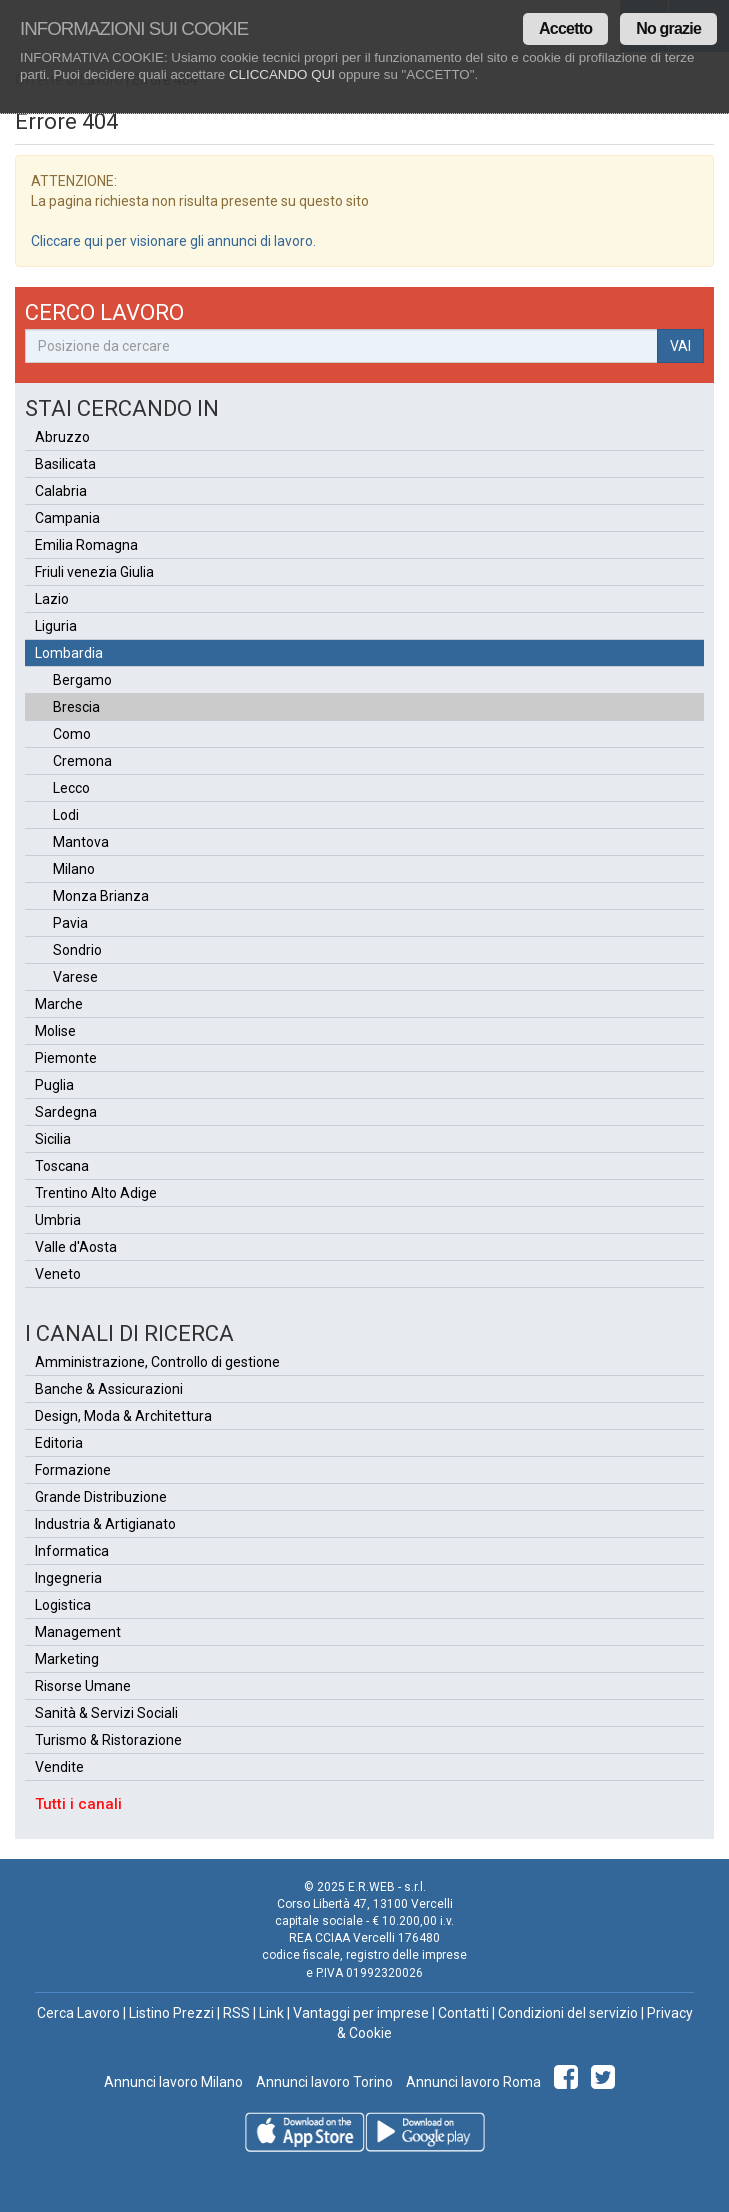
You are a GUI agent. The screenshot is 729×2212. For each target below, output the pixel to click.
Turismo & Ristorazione (108, 1740)
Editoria (59, 1443)
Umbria (58, 1220)
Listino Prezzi (171, 2013)
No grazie (668, 28)
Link (271, 2013)
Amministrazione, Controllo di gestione (157, 1362)
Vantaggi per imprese (361, 2013)
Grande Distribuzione (101, 1497)
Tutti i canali (78, 1804)
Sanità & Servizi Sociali (106, 1713)
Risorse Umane (83, 1686)
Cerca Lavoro (78, 2013)
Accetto (565, 28)
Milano (74, 869)
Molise (55, 1031)
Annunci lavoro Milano (173, 2082)
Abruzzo (62, 437)
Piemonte (66, 1058)
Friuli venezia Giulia (94, 572)
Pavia (70, 923)
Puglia (54, 1085)
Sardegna (66, 1112)
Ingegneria (68, 1578)
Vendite (59, 1767)
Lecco (71, 788)
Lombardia (69, 653)
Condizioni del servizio (568, 2013)
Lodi (66, 815)
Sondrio (77, 950)
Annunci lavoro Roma (472, 2082)
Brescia (76, 707)
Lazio (52, 599)
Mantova (81, 842)
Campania (67, 518)
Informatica (72, 1551)
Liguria (56, 626)
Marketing (67, 1659)
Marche (59, 1004)
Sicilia (53, 1139)
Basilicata (65, 464)
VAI (680, 346)
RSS (236, 2013)
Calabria (61, 491)
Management (78, 1632)
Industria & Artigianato (105, 1524)
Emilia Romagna (86, 545)
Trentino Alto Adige (96, 1193)
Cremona (82, 761)
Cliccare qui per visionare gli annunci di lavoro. (173, 241)
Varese (75, 977)
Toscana (62, 1166)
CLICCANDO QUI (282, 74)
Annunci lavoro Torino (323, 2082)
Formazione (73, 1470)
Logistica (63, 1605)
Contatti (463, 2013)
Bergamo (82, 680)
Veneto (58, 1274)
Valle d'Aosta (76, 1247)
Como (72, 734)
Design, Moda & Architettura (123, 1416)
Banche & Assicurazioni (109, 1389)
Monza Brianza (101, 896)
